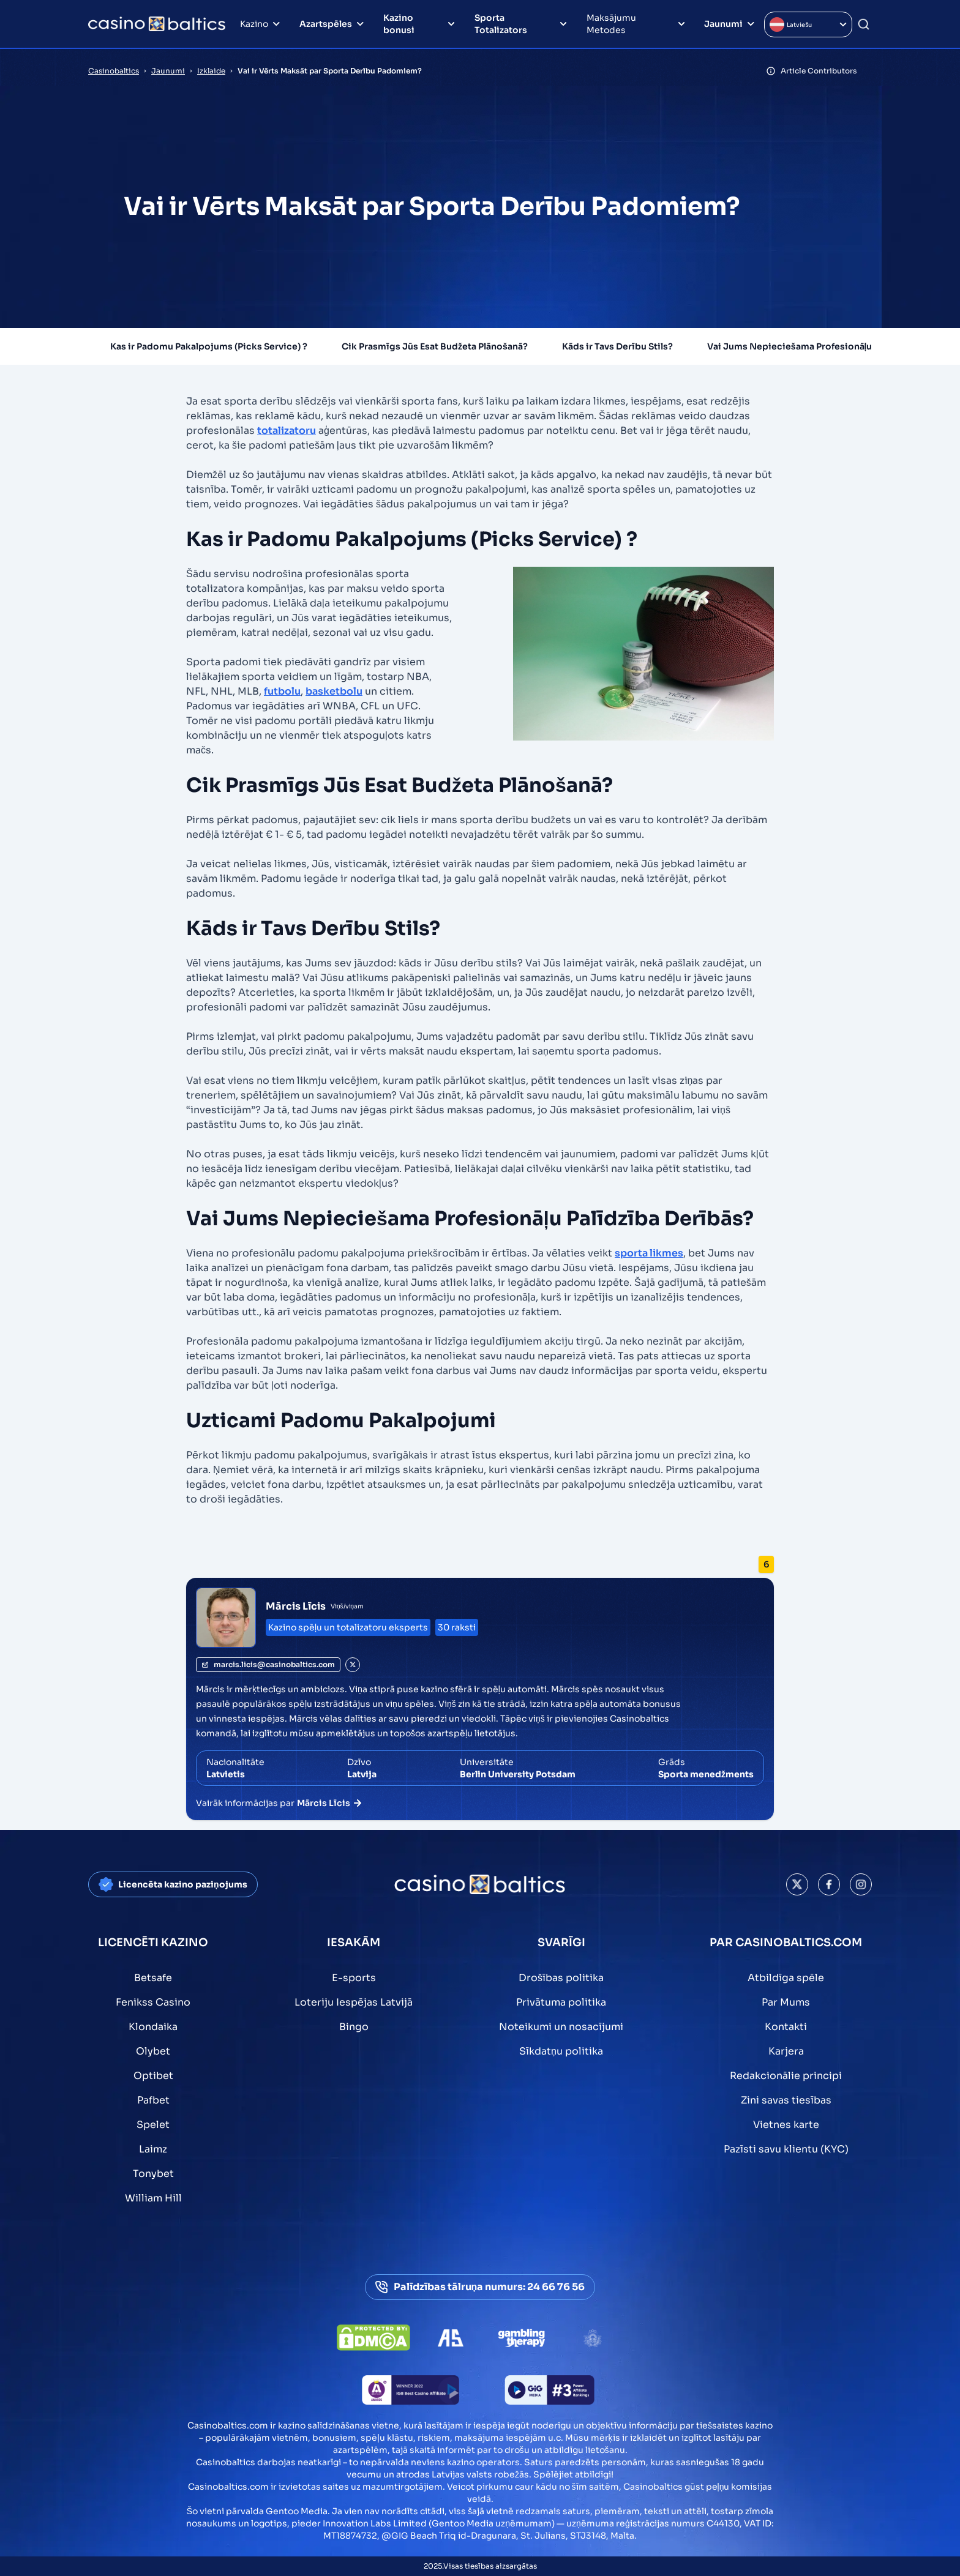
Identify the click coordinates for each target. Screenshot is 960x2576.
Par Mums (786, 2002)
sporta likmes (649, 1253)
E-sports (354, 1977)
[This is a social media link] (797, 1884)
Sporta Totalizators (500, 23)
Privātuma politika (561, 2002)
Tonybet (153, 2173)
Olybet (153, 2051)
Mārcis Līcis (296, 1606)
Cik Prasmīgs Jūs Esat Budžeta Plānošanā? (435, 346)
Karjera (786, 2051)
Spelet (153, 2124)
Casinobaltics (113, 70)
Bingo (354, 2026)
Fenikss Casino (153, 2002)
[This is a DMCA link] (373, 2337)
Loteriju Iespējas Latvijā (353, 2002)
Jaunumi (723, 23)
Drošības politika (561, 1977)
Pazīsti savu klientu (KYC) (786, 2149)
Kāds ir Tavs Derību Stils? (617, 346)
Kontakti (786, 2026)
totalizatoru (286, 430)
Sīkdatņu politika (561, 2051)
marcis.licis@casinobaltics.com (268, 1664)
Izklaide (211, 70)
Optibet (153, 2075)
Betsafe (153, 1977)
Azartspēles (325, 23)
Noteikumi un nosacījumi (561, 2026)
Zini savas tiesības (786, 2100)
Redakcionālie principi (786, 2075)
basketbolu (334, 691)
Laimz (153, 2149)
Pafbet (153, 2100)
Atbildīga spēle (786, 1977)
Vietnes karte (786, 2124)
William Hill (153, 2198)
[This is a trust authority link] (450, 2338)
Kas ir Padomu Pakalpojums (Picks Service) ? (208, 346)
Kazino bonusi (398, 23)
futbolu (282, 691)
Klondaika (153, 2026)
